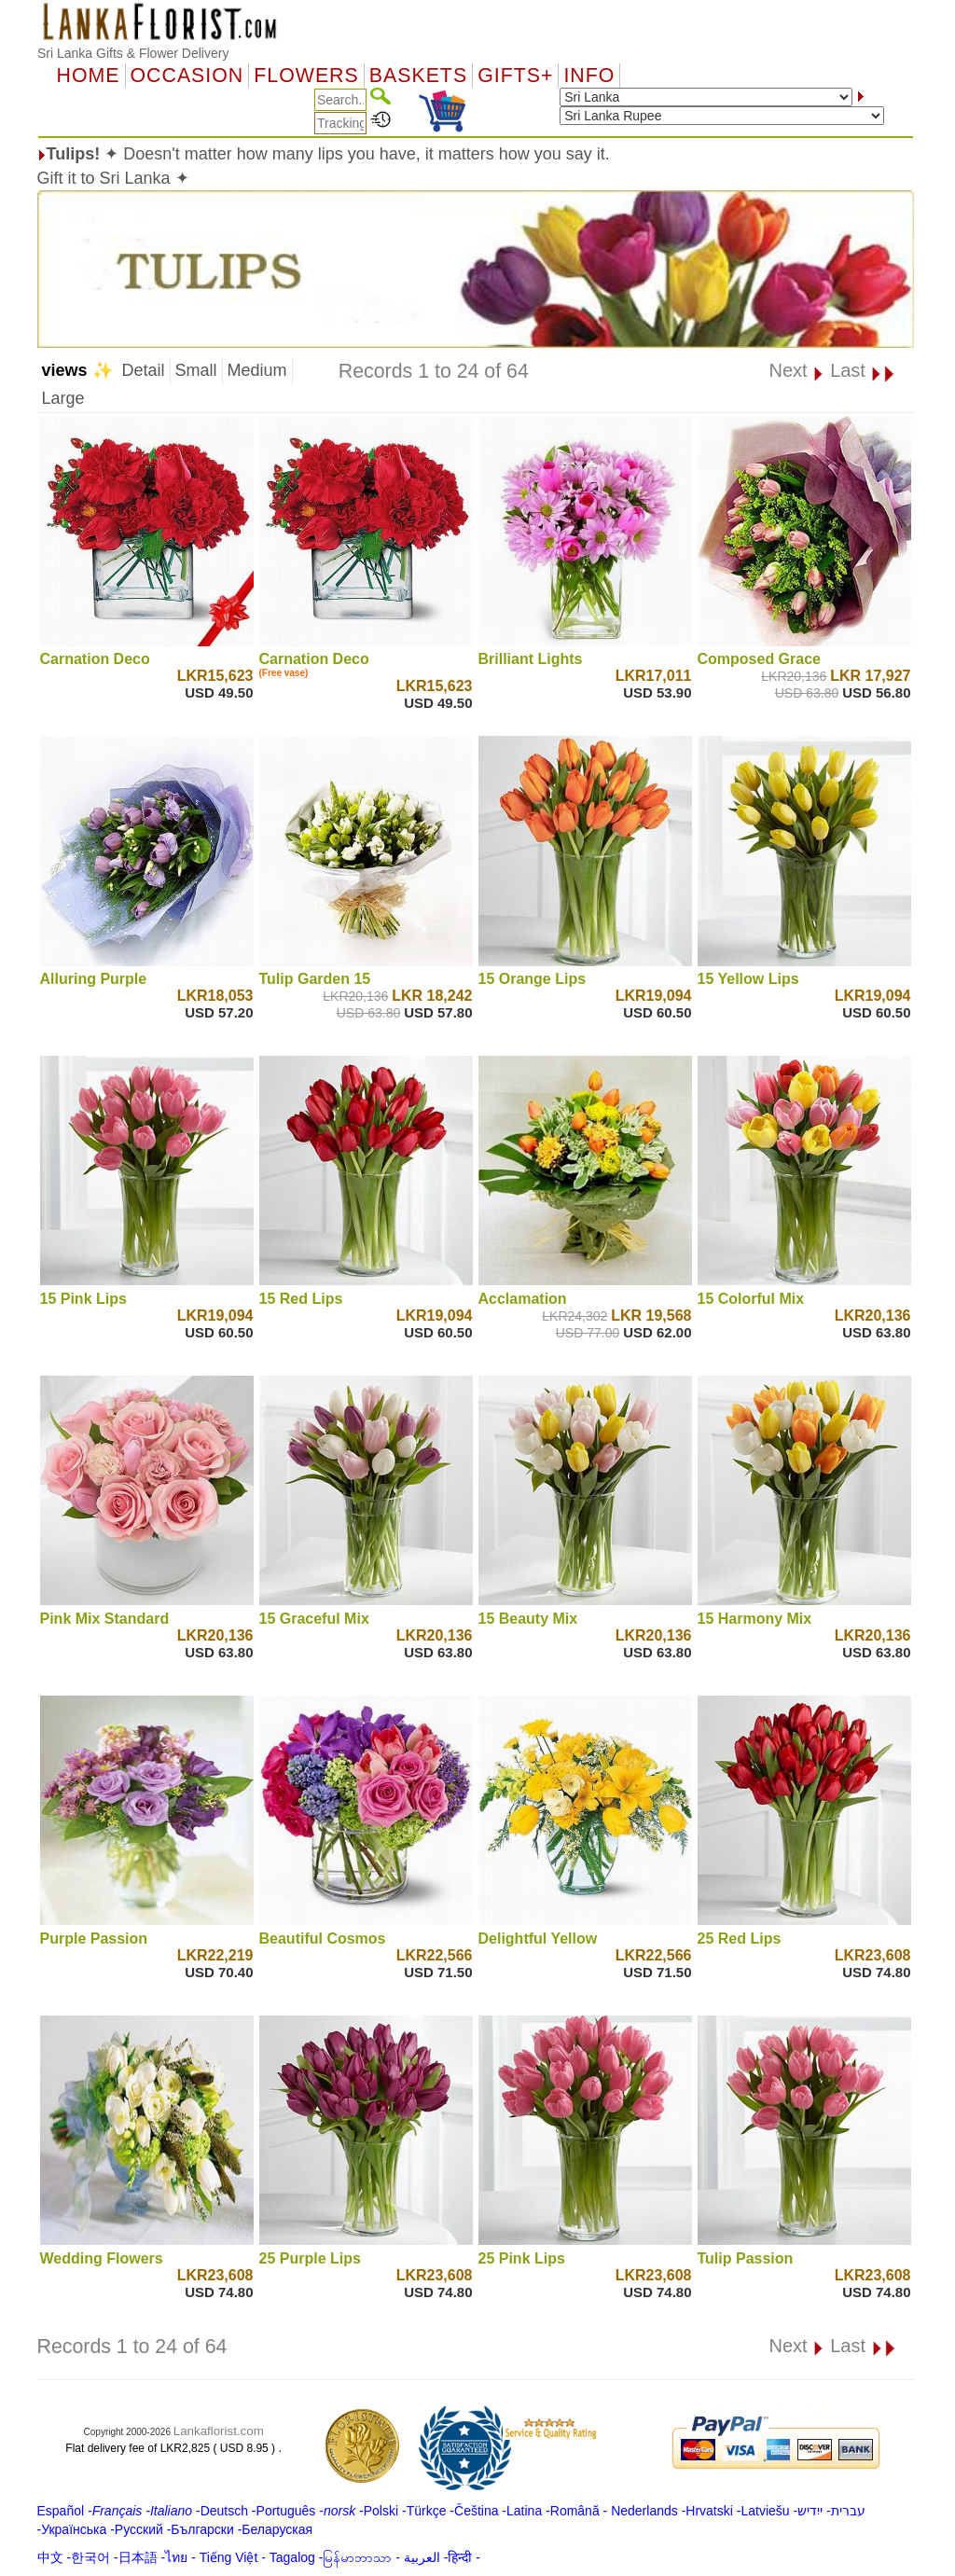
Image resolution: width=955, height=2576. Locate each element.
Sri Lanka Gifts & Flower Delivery (132, 53)
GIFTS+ (515, 75)
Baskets (418, 75)
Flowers (306, 75)
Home (88, 75)
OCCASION (187, 75)
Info (589, 75)
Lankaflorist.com (218, 2431)
